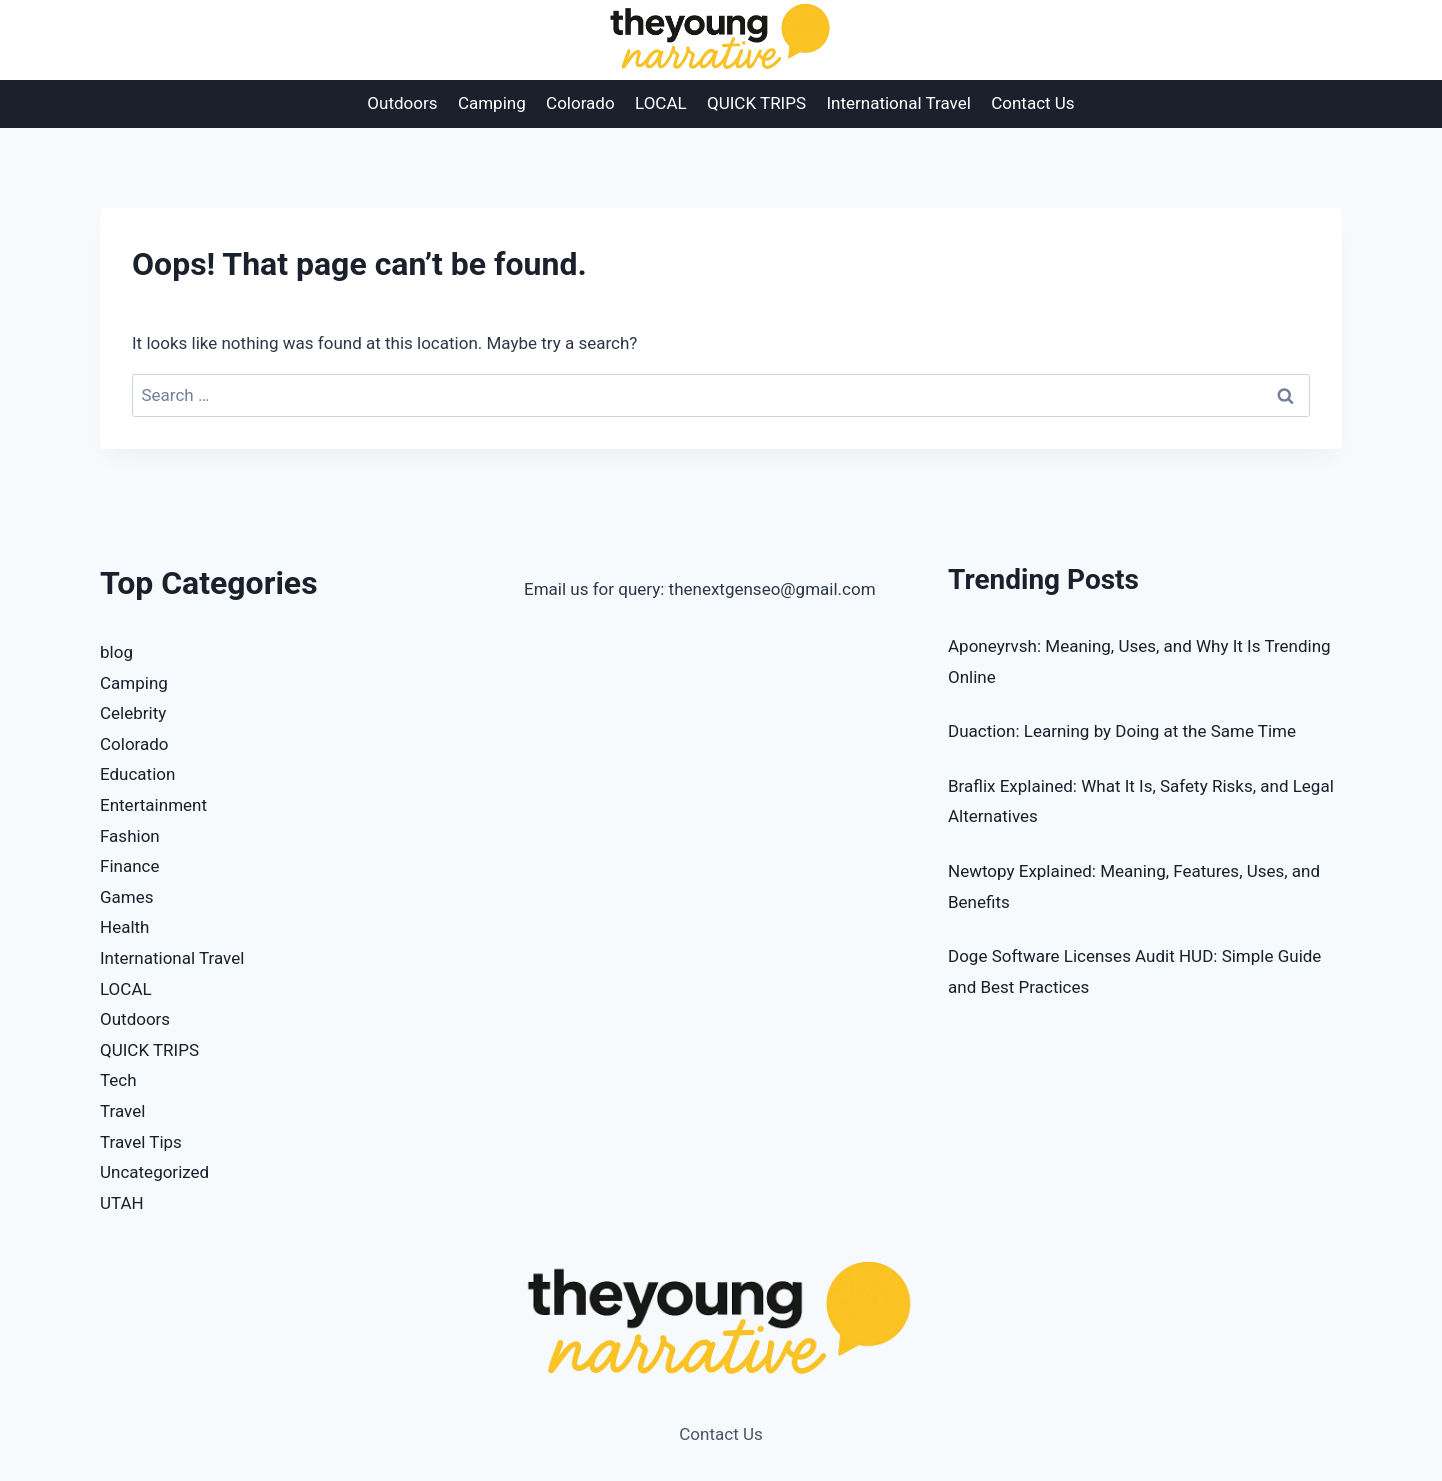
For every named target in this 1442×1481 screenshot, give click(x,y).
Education (137, 774)
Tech (118, 1080)
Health (124, 927)
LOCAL (661, 103)
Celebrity (133, 713)
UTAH (122, 1203)
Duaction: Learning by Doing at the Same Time (1122, 731)
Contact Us (1032, 103)
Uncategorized (154, 1172)
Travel (122, 1111)
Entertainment (153, 805)
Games (127, 897)
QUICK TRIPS (756, 103)
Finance (129, 866)
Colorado (580, 103)
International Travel (898, 103)
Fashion (130, 836)
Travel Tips (141, 1142)
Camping (492, 103)
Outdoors (402, 103)
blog (116, 652)
